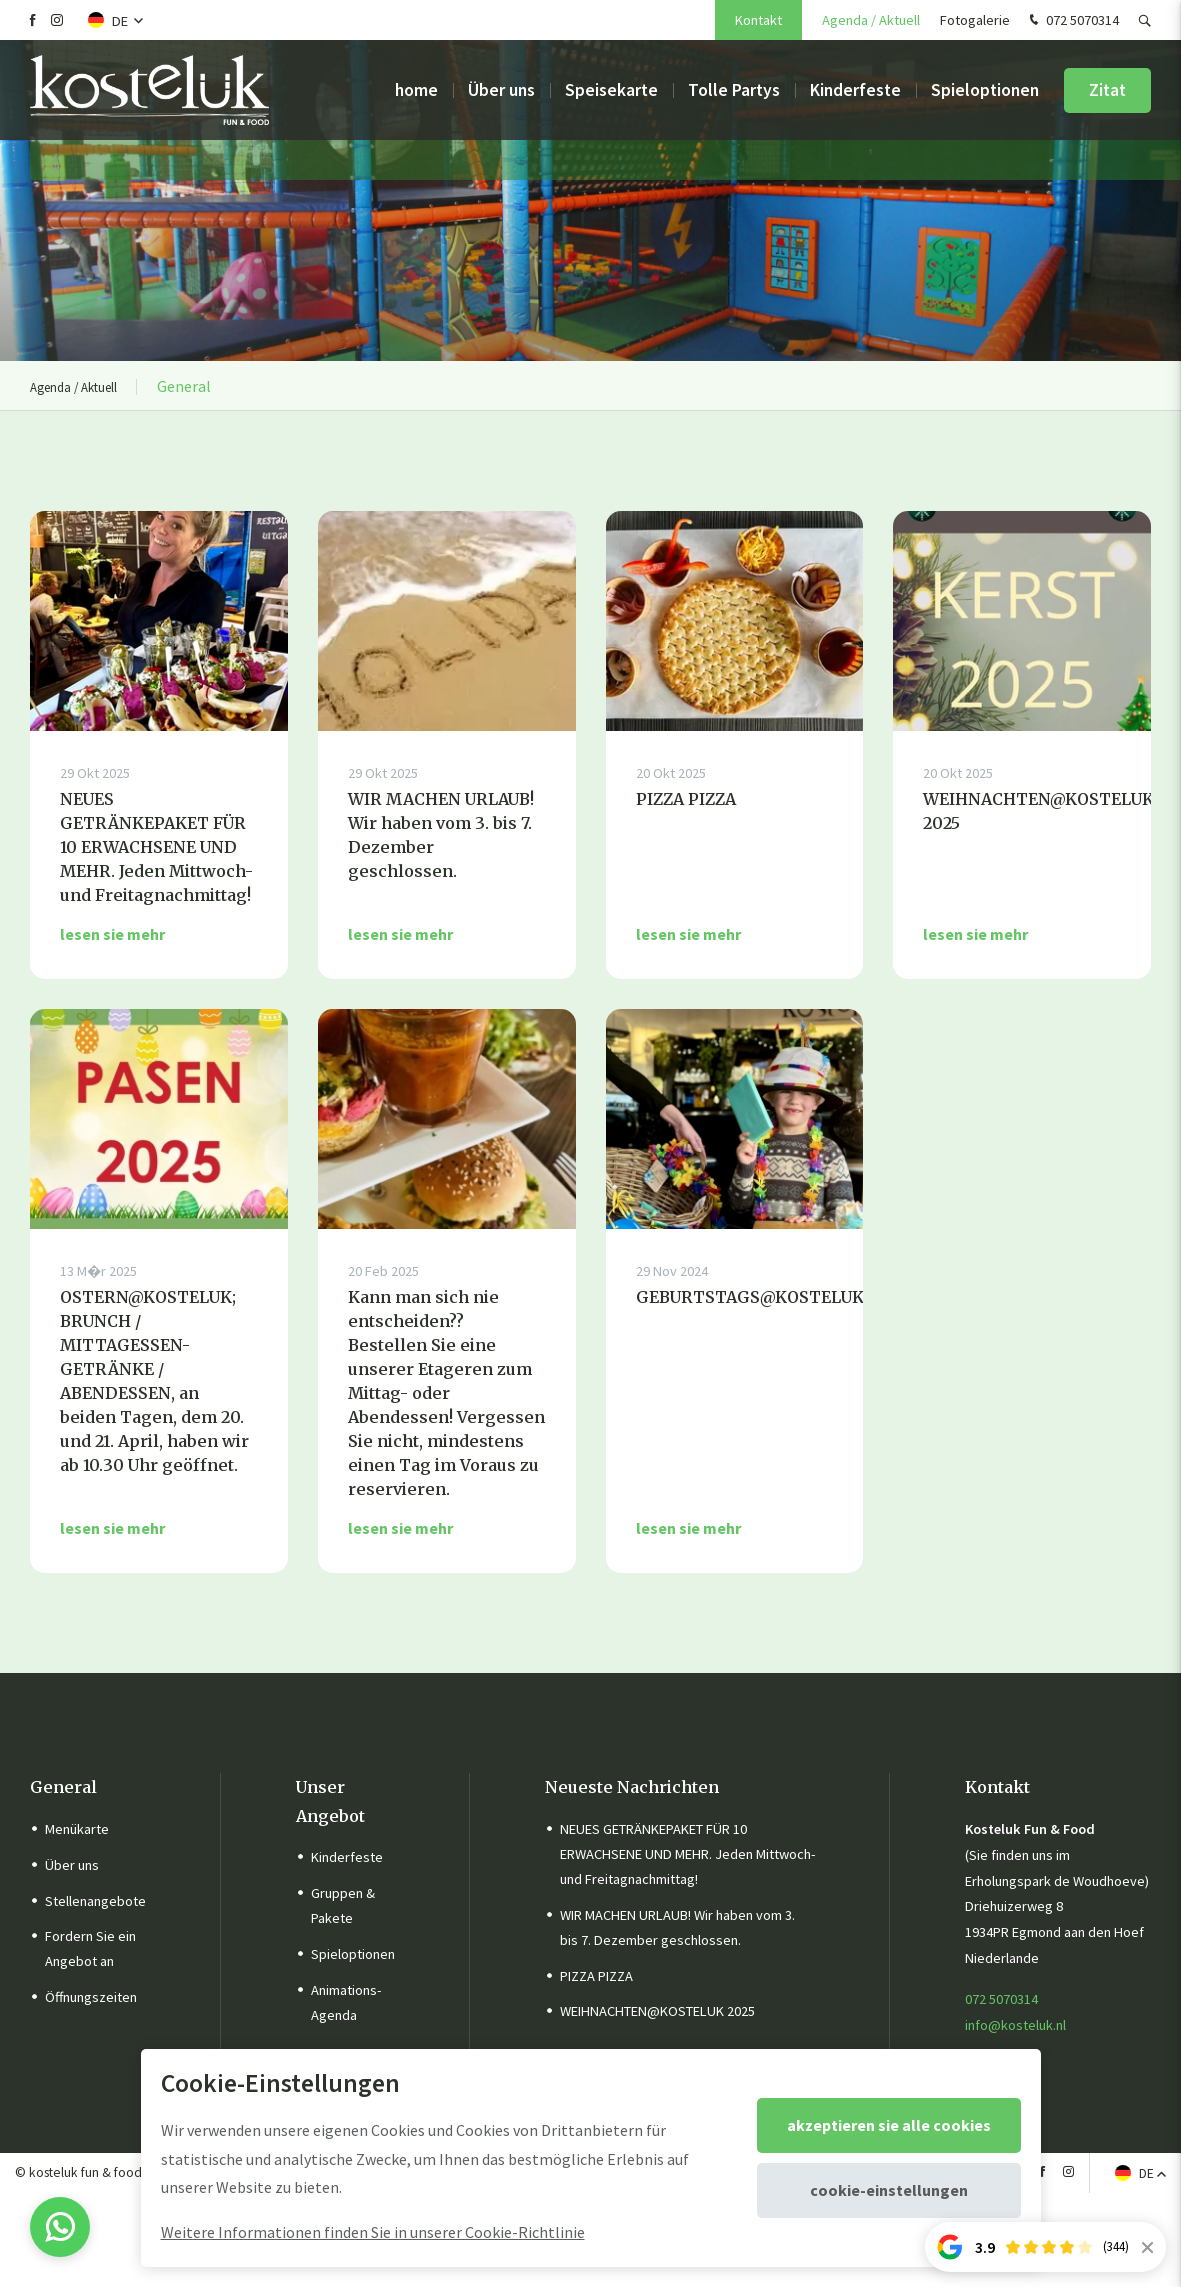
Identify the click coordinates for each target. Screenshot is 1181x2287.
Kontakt (758, 20)
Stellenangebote (95, 1901)
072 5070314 (1072, 21)
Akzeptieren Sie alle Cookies (889, 2125)
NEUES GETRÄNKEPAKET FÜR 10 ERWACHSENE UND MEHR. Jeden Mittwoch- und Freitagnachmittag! (687, 1854)
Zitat (1107, 90)
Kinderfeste (855, 90)
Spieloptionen (985, 90)
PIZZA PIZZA (596, 1976)
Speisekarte (611, 90)
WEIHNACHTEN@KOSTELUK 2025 (657, 2011)
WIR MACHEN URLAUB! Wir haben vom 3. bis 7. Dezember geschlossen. (677, 1927)
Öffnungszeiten (91, 1997)
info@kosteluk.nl (1015, 2025)
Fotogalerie (975, 20)
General (63, 1787)
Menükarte (77, 1829)
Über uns (501, 90)
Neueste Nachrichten (632, 1787)
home (416, 90)
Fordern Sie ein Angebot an (90, 1948)
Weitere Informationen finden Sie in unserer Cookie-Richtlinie (373, 2232)
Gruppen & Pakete (343, 1905)
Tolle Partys (734, 90)
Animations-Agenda (346, 2002)
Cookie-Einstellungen (889, 2190)
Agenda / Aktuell (871, 20)
